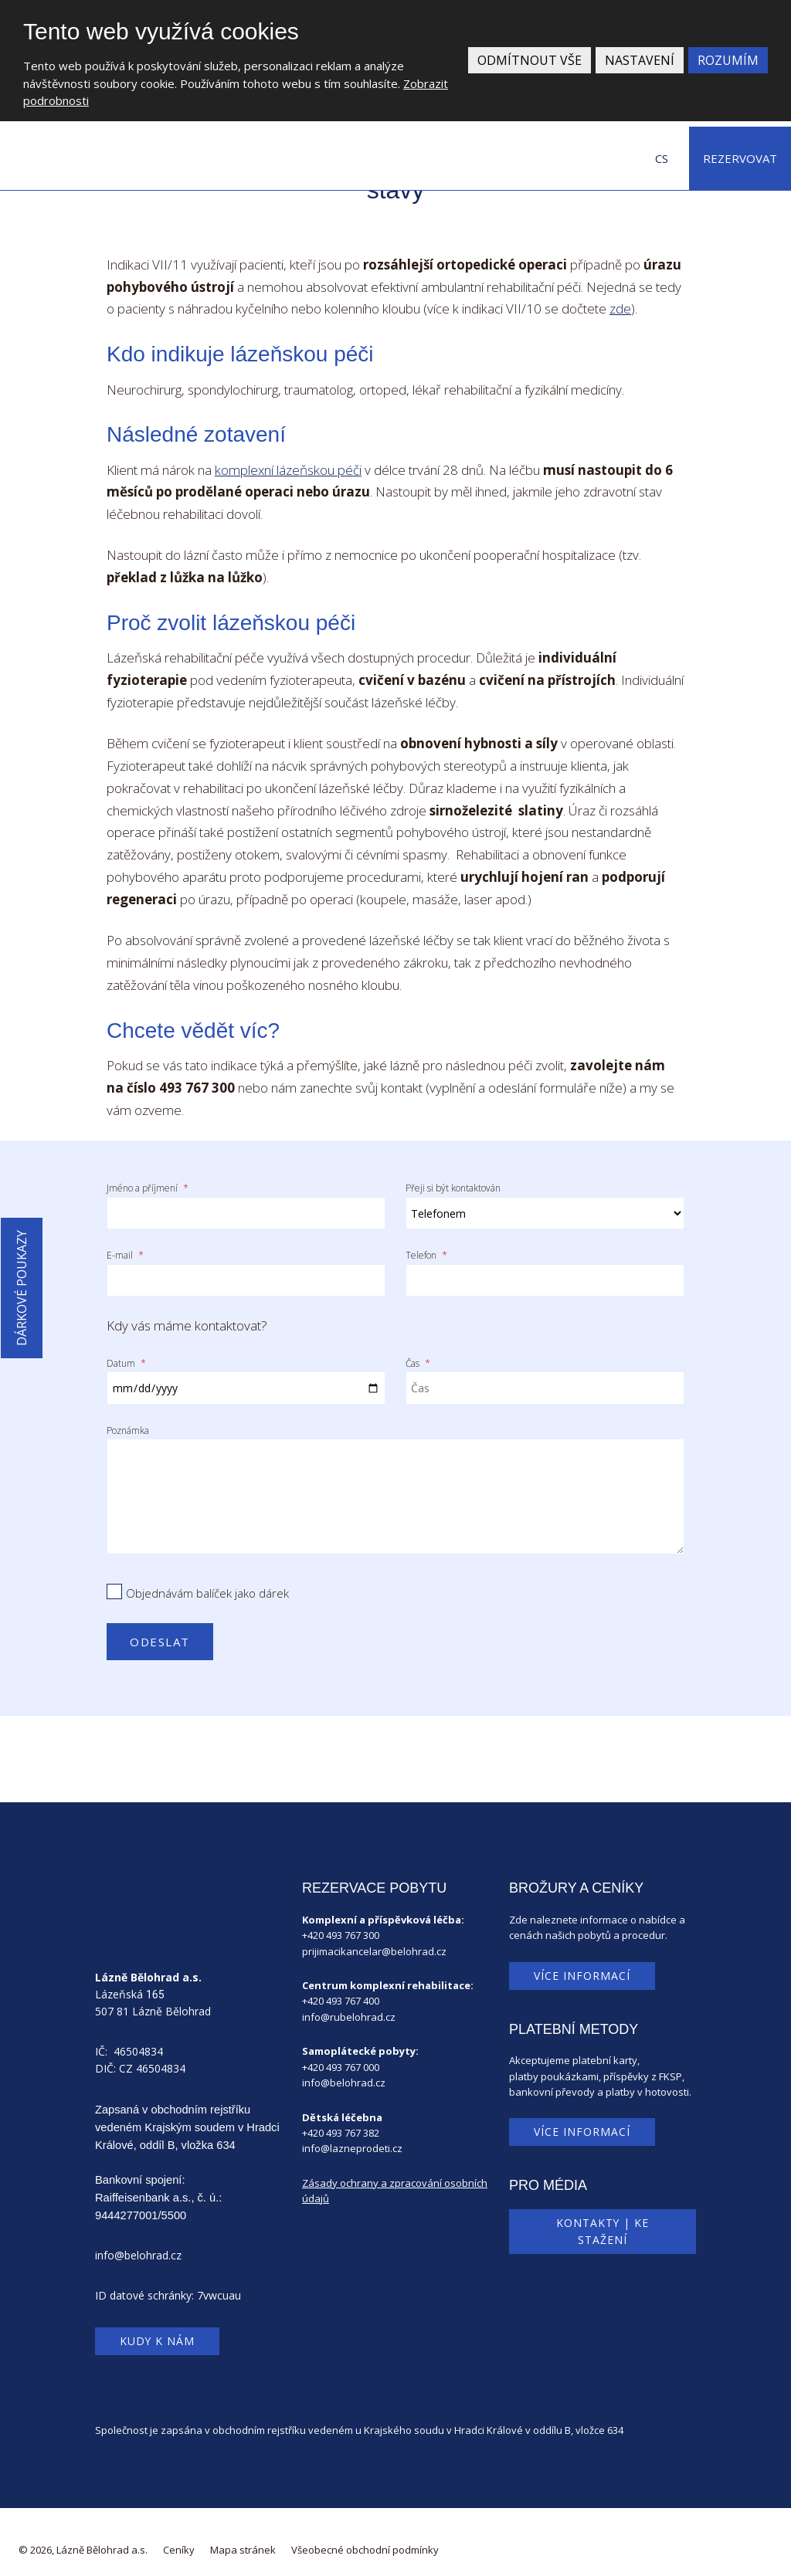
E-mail (125, 1252)
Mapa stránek (243, 2540)
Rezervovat (740, 158)
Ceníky (179, 2540)
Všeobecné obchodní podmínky (365, 2540)
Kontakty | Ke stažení (602, 2221)
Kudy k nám (157, 2330)
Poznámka (128, 1419)
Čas (418, 1356)
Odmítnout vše (529, 60)
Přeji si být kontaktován (453, 1188)
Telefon (426, 1252)
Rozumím (728, 60)
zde (620, 308)
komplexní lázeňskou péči (288, 470)
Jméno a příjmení (147, 1188)
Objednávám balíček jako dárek (207, 1583)
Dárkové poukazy (21, 1288)
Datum (126, 1356)
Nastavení (639, 60)
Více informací (582, 1964)
